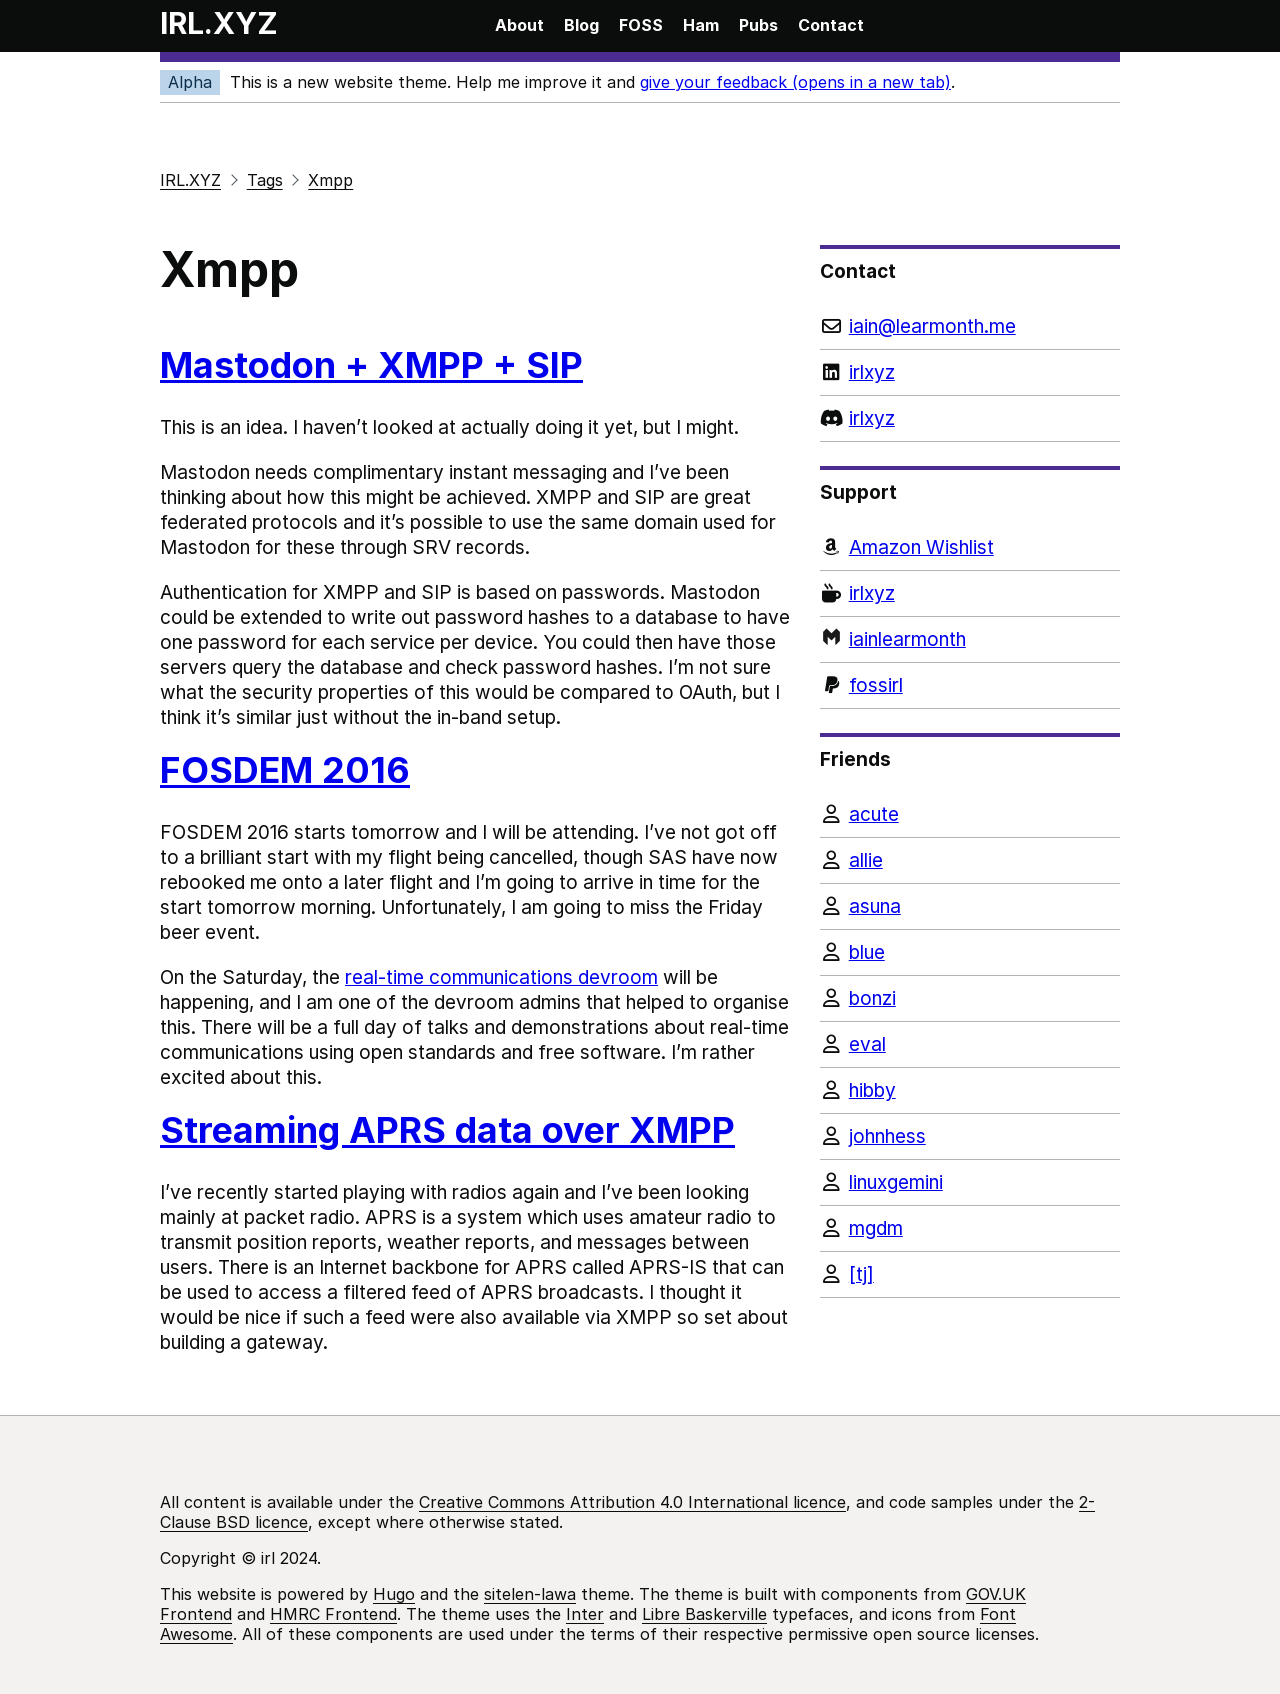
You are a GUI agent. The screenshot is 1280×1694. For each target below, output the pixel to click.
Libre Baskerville (704, 1614)
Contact (831, 25)
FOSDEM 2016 (285, 770)
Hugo (394, 1594)
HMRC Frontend (333, 1614)
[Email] (970, 326)
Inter (585, 1614)
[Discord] (970, 418)
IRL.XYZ (219, 23)
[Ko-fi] (970, 593)
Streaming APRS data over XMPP (447, 1130)
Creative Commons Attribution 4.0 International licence (632, 1502)
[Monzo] (970, 639)
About (519, 25)
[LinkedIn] (970, 372)
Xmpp (330, 180)
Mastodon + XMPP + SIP (371, 365)
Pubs (758, 25)
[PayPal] (970, 685)
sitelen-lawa (530, 1594)
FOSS (641, 25)
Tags (265, 180)
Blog (581, 25)
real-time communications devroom (501, 977)
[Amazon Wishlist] (970, 547)
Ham (701, 25)
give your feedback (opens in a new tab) (795, 82)
